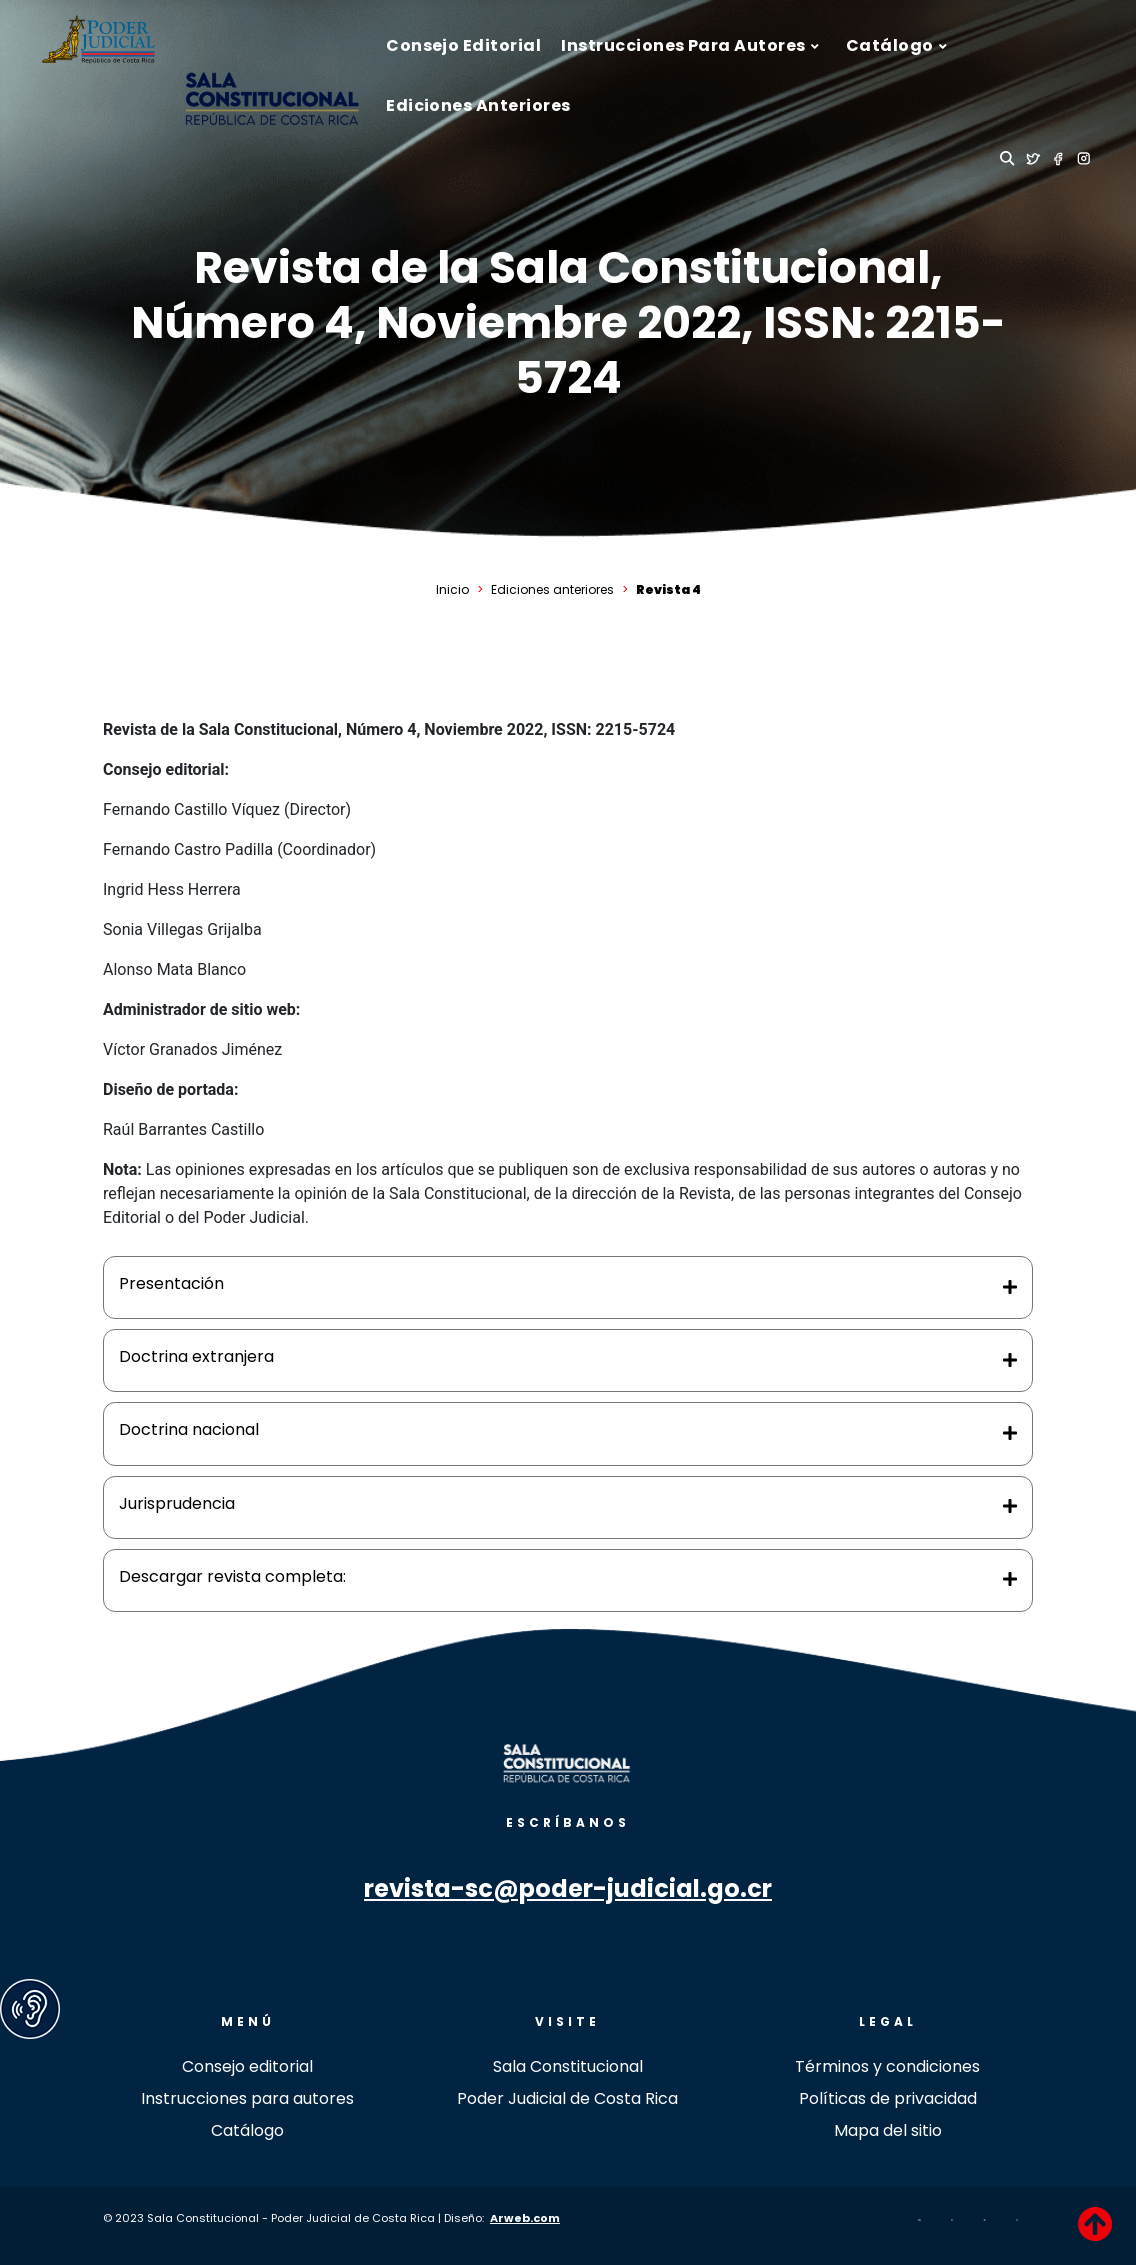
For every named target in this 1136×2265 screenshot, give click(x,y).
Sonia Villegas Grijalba (182, 929)
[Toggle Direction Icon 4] (1010, 1507)
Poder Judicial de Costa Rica (567, 2098)
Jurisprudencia (177, 1503)
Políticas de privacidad (888, 2098)
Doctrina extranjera (196, 1356)
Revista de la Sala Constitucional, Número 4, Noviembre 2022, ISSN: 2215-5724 (568, 322)
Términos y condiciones (887, 2066)
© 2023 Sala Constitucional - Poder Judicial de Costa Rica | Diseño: (296, 2218)
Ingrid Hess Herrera (172, 889)
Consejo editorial (247, 2066)
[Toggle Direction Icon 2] (1010, 1361)
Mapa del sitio (888, 2130)
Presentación (171, 1283)
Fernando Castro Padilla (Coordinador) (239, 849)
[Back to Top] (1095, 2224)
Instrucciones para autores (247, 2098)
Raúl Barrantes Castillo (183, 1129)
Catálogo (247, 2130)
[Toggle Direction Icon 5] (1010, 1580)
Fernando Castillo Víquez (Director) (227, 809)
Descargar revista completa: (232, 1576)
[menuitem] (463, 46)
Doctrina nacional (189, 1429)
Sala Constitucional (568, 2066)
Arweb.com (525, 2218)
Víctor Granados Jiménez (192, 1049)
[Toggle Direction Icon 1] (1010, 1288)
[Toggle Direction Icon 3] (1010, 1434)
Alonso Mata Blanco (174, 969)
